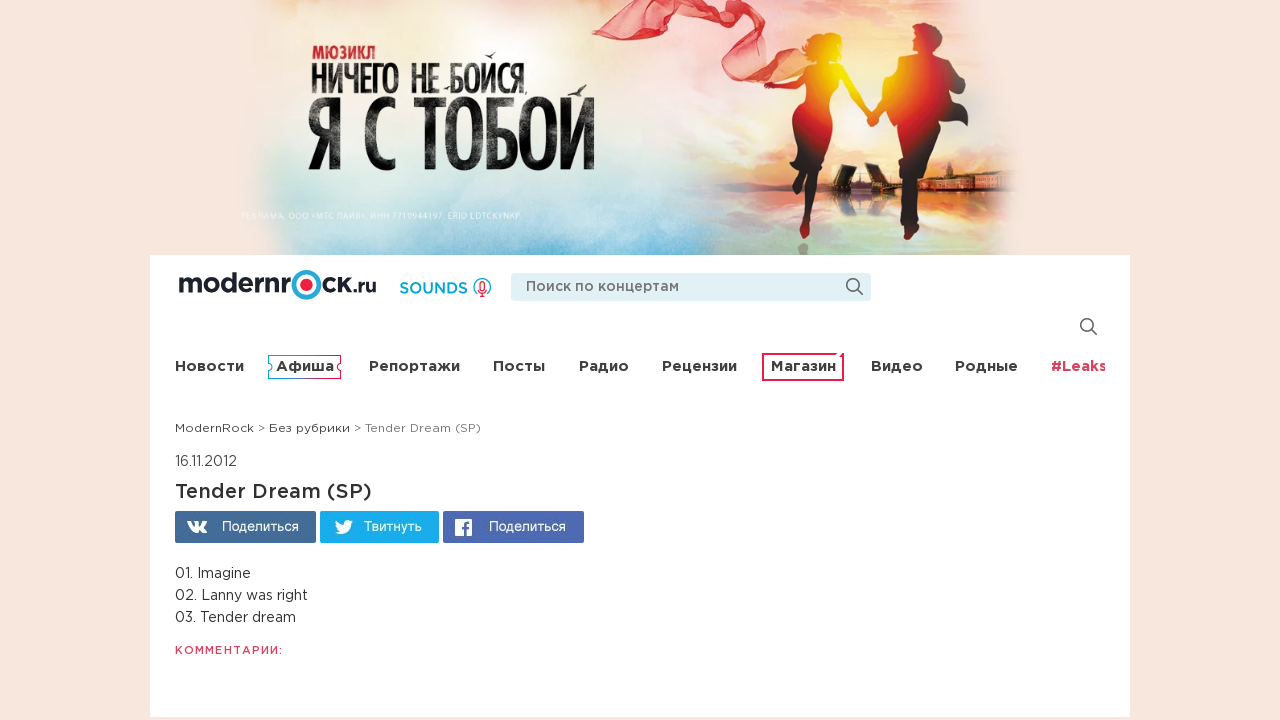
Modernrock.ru (277, 285)
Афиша (305, 366)
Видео (897, 366)
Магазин (803, 366)
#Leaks (1079, 366)
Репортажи (414, 366)
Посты (519, 366)
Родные (986, 366)
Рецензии (699, 366)
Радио (604, 366)
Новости (209, 366)
